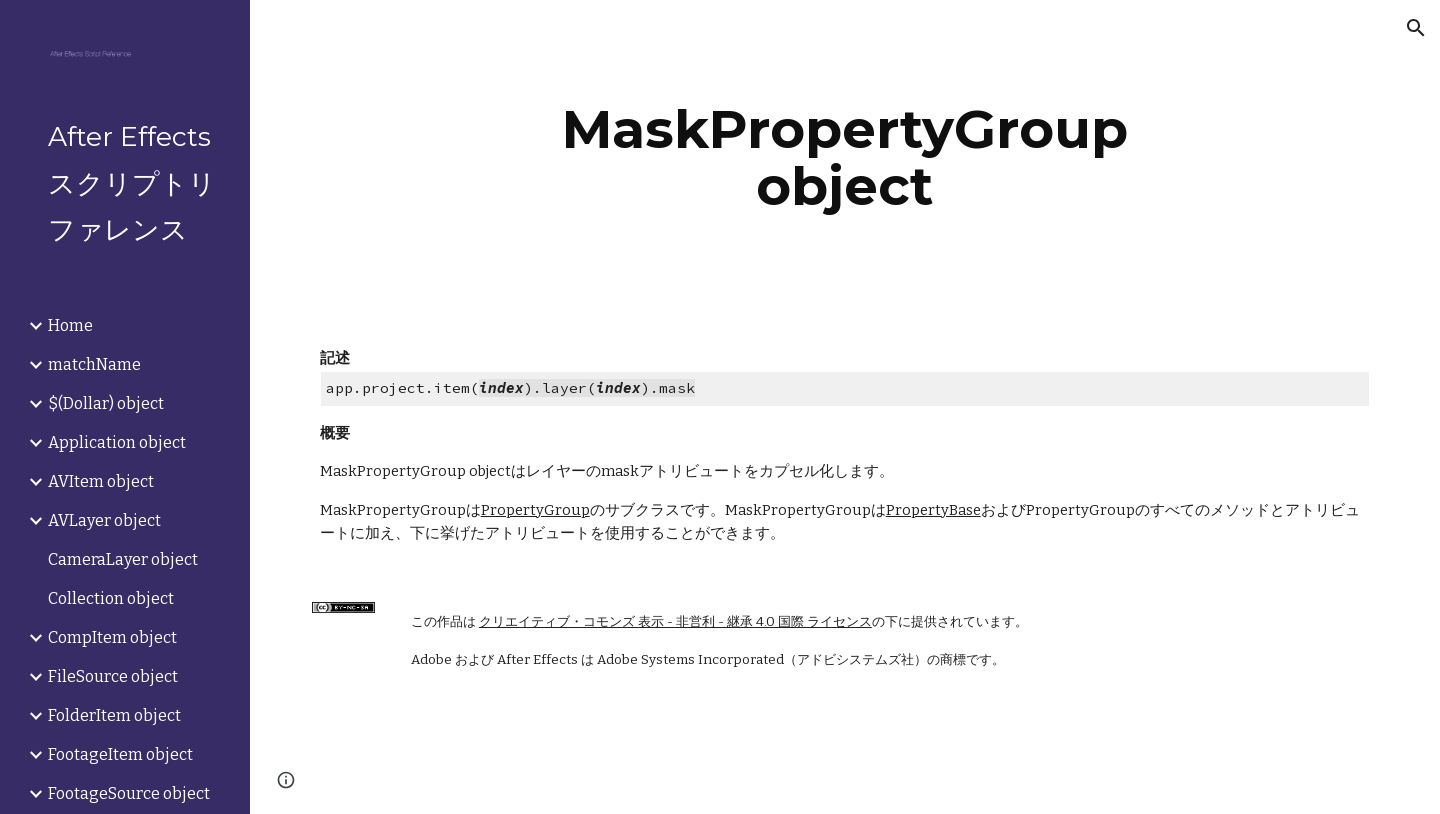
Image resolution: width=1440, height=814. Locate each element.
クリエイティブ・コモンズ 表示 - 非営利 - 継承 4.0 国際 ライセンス (675, 622)
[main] (845, 157)
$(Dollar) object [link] (106, 403)
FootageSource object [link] (129, 793)
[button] (1416, 28)
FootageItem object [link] (120, 754)
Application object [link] (117, 442)
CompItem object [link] (112, 637)
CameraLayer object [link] (123, 559)
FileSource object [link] (113, 676)
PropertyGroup (535, 510)
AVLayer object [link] (104, 520)
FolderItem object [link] (114, 715)
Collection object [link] (111, 598)
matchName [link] (94, 364)
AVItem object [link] (101, 481)
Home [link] (70, 325)
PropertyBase (933, 510)
